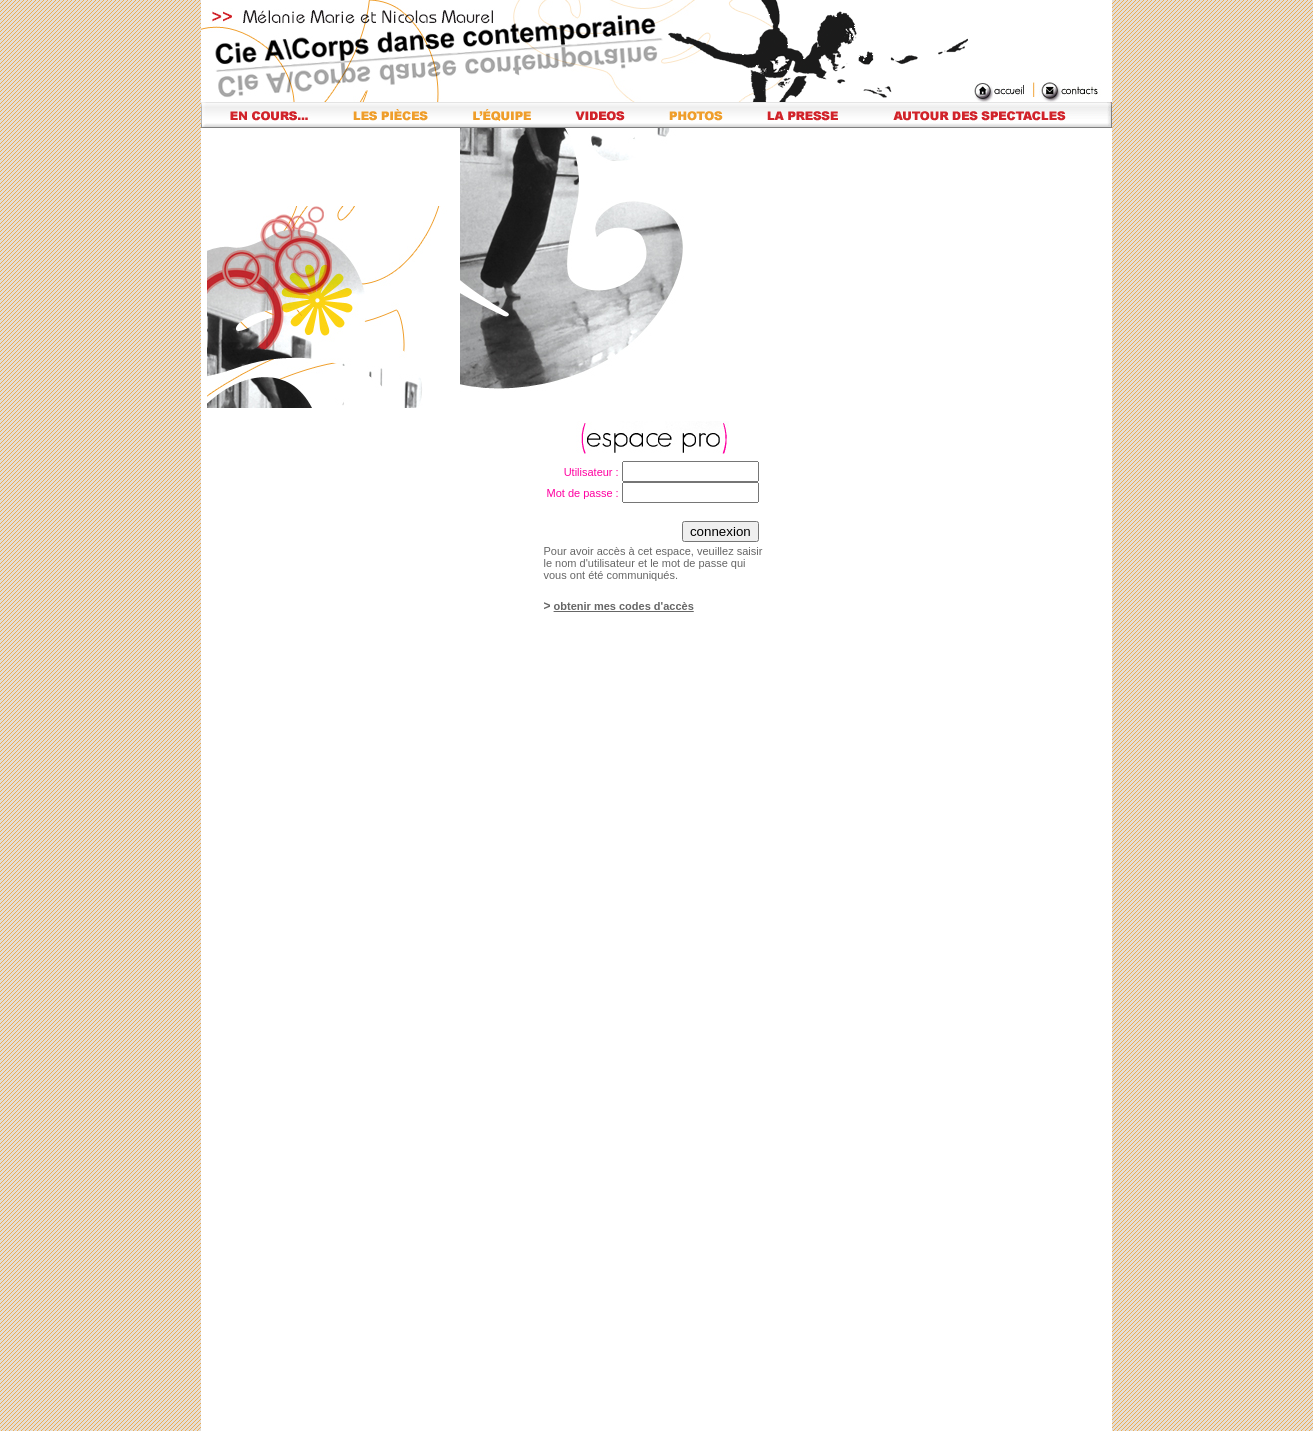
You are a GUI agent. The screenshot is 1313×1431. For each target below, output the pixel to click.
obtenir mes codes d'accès (624, 606)
